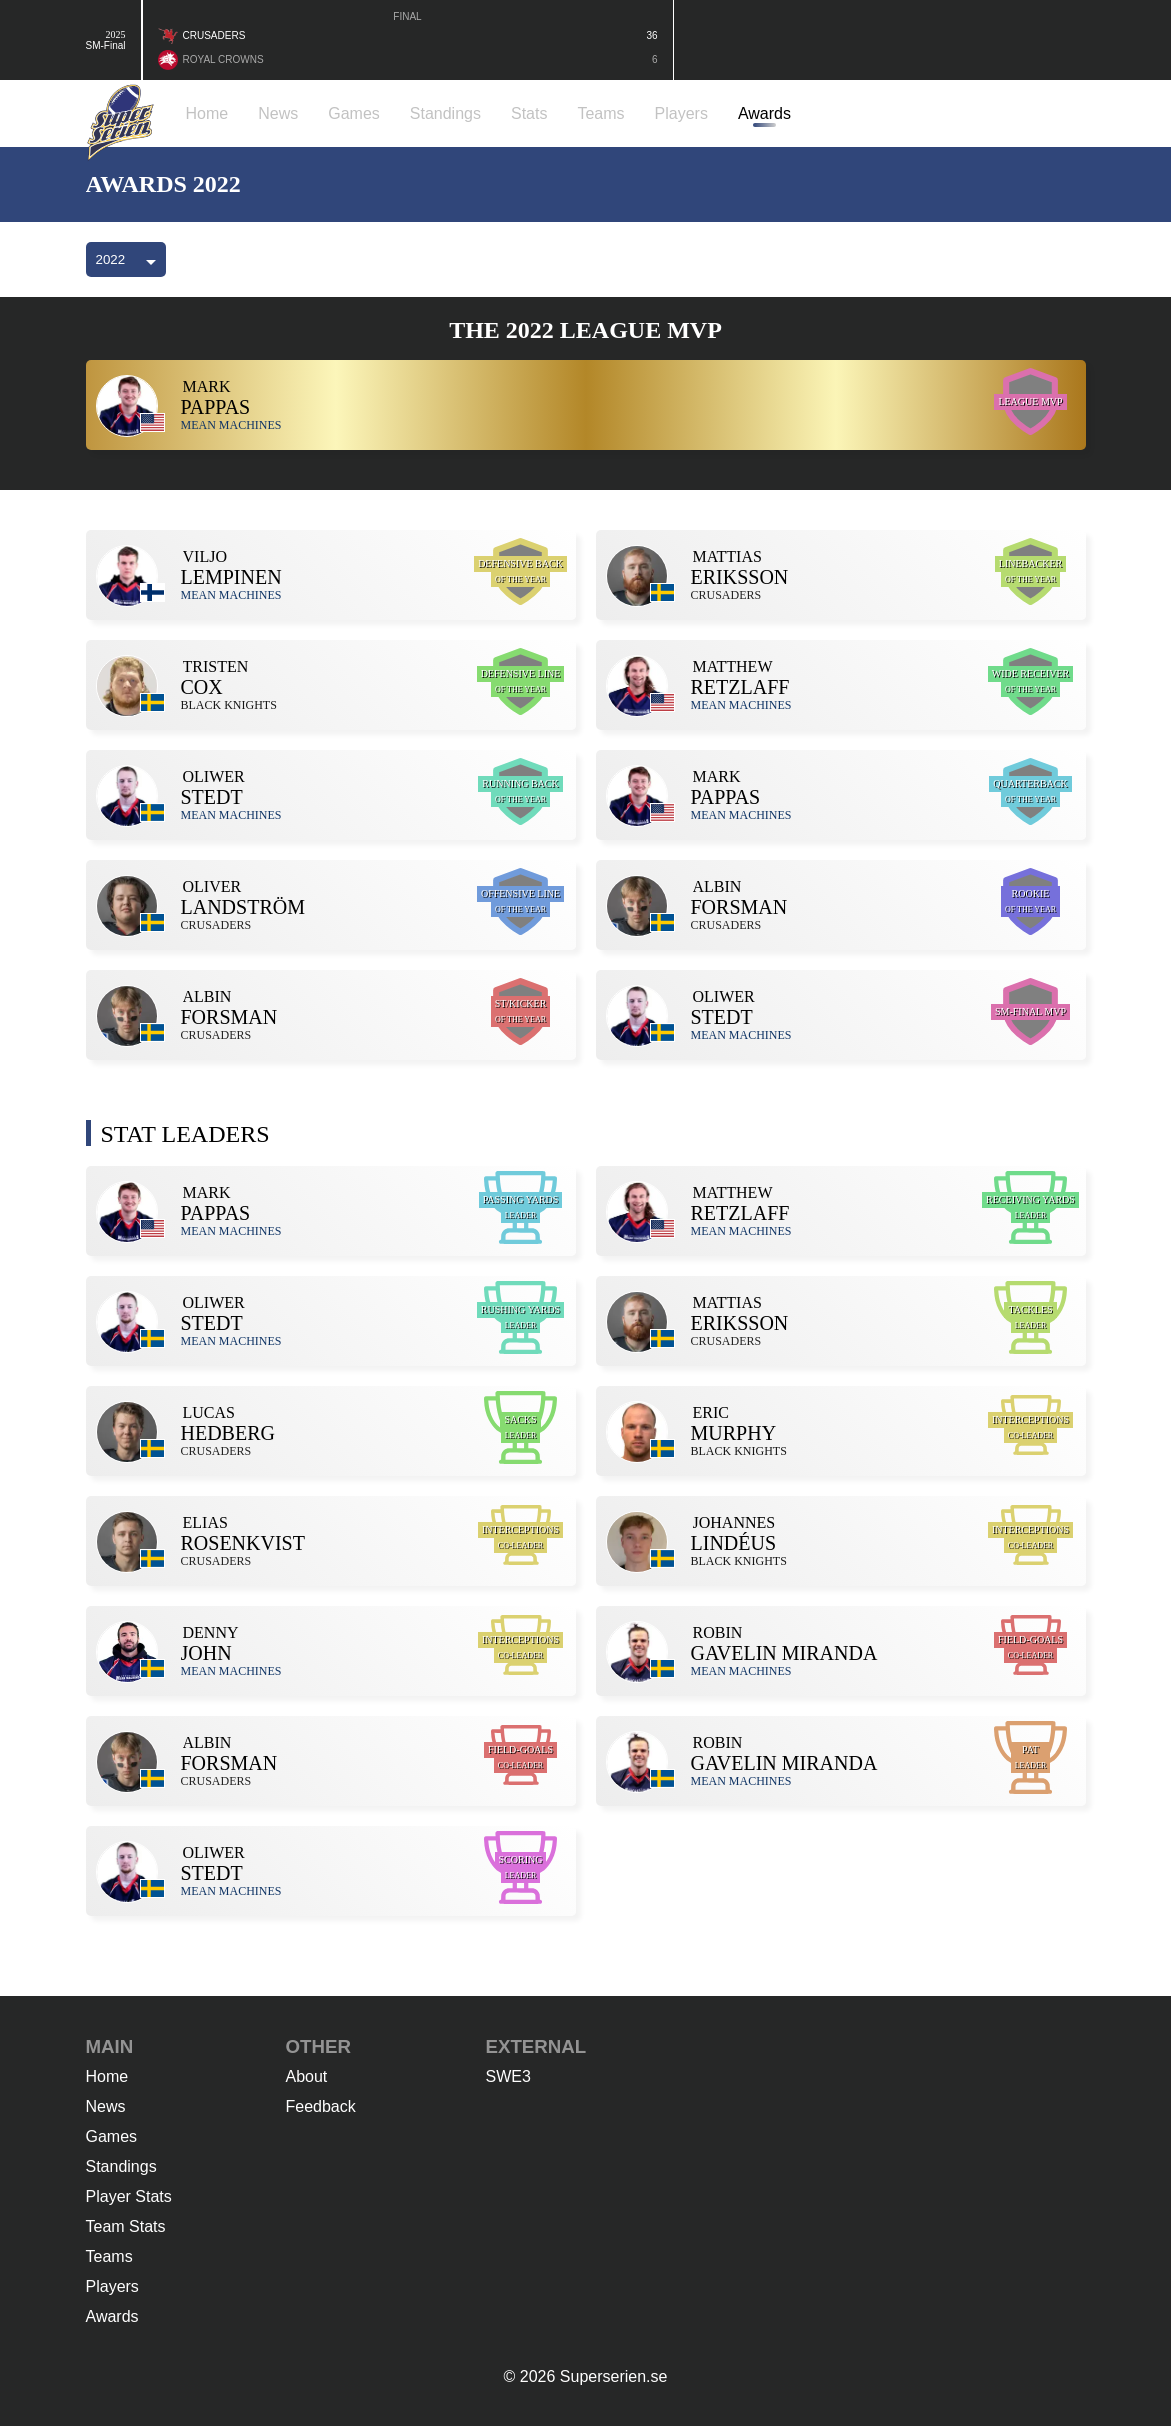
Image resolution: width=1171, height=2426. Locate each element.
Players (112, 2286)
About (307, 2076)
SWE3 (508, 2076)
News (106, 2106)
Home (107, 2076)
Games (112, 2136)
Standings (121, 2166)
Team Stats (126, 2226)
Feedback (321, 2106)
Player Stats (129, 2196)
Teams (109, 2256)
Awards (112, 2316)
